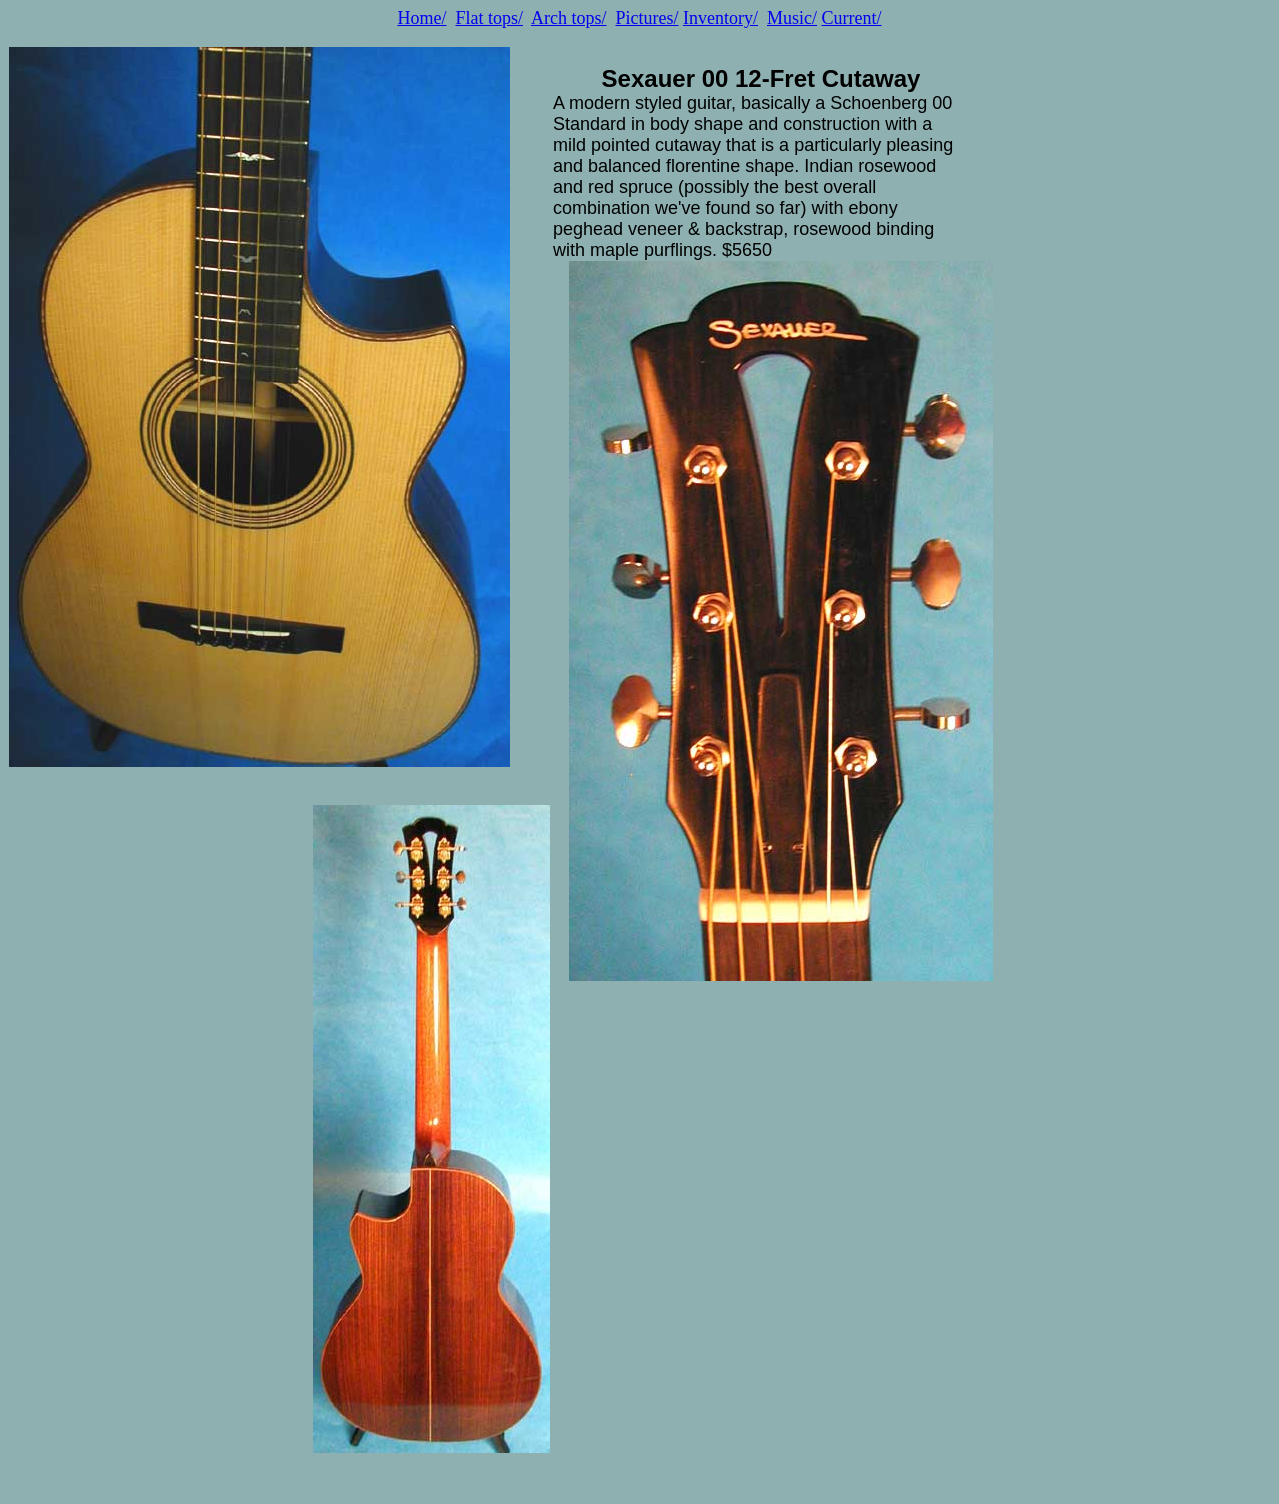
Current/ (852, 18)
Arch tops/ (569, 18)
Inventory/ (720, 18)
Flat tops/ (489, 18)
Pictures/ (647, 18)
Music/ (792, 18)
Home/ (421, 18)
